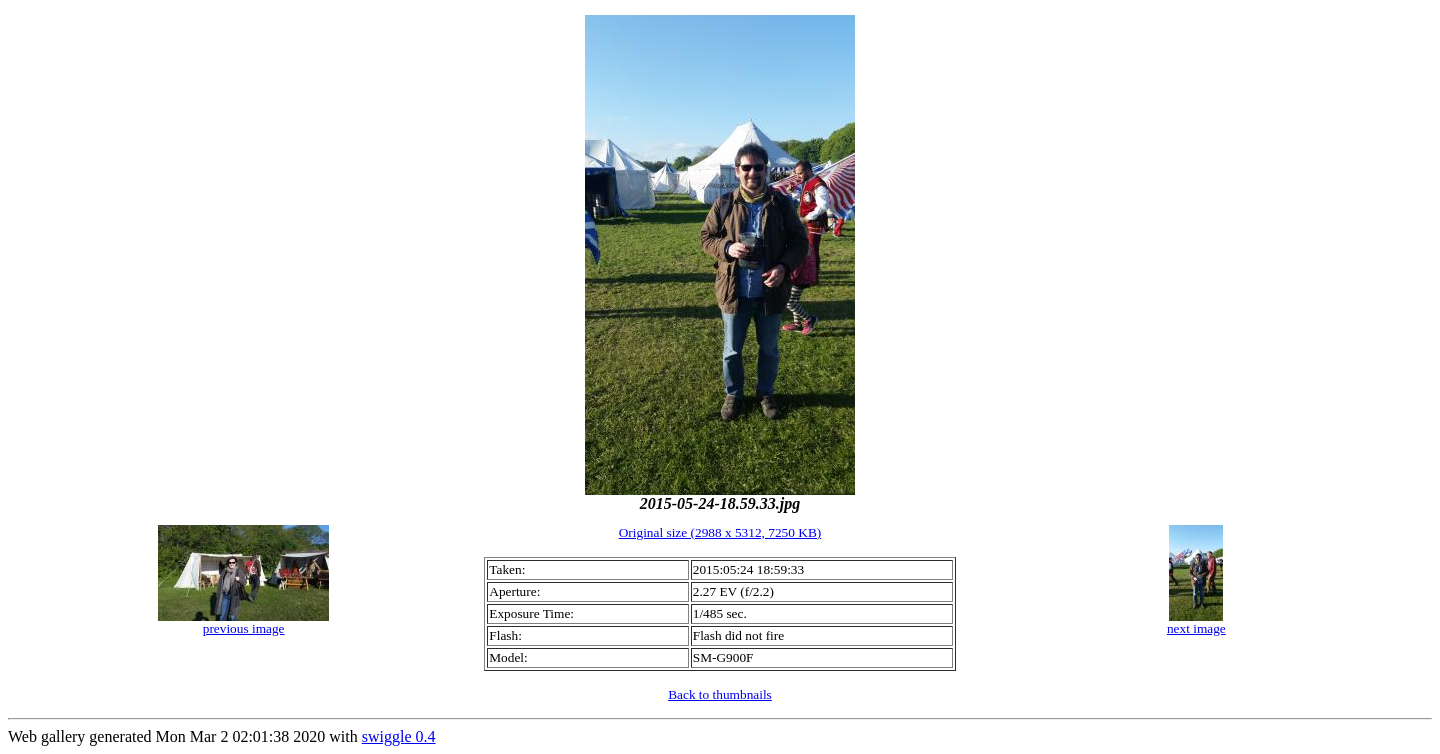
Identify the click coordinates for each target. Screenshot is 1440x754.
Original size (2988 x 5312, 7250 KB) (720, 532)
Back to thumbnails (720, 694)
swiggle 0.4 (399, 736)
